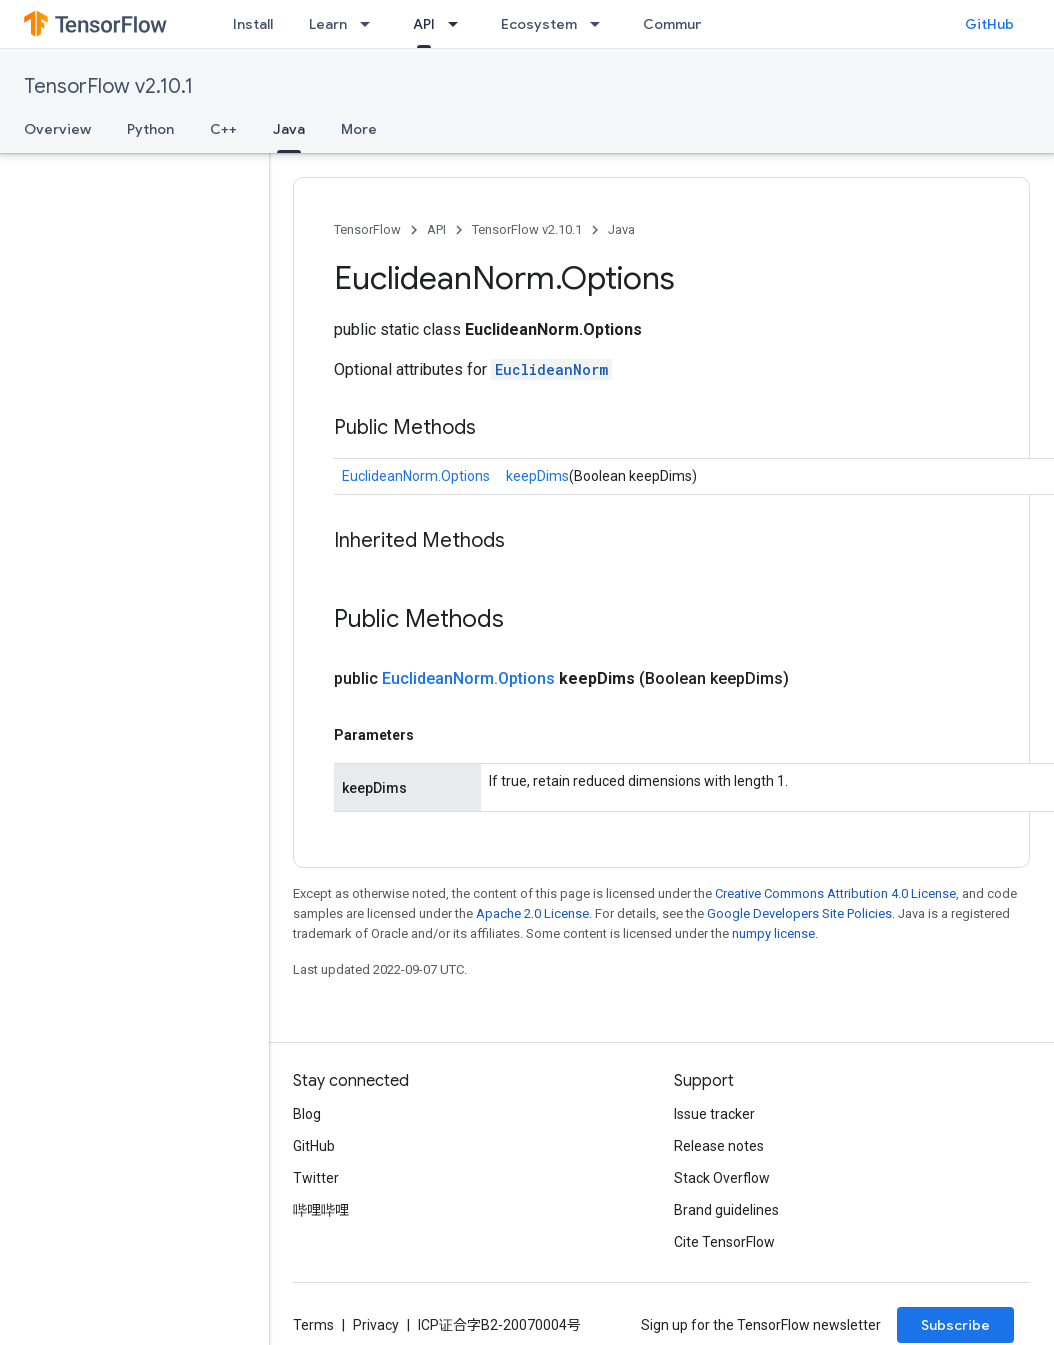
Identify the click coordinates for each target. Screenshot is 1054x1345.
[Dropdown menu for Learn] (371, 24)
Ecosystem (539, 24)
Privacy (376, 1325)
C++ (223, 129)
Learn (328, 24)
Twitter (316, 1178)
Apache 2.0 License (532, 913)
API (436, 229)
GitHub (989, 24)
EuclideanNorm (551, 369)
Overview (57, 129)
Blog (307, 1114)
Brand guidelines (726, 1210)
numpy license (773, 933)
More (359, 129)
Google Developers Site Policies (799, 913)
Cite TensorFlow (724, 1242)
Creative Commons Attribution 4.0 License (835, 893)
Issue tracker (714, 1114)
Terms (313, 1325)
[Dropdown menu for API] (459, 24)
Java (621, 229)
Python (150, 129)
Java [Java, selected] (289, 129)
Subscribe (955, 1325)
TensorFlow (367, 229)
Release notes (719, 1146)
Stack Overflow (722, 1178)
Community (682, 24)
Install (253, 24)
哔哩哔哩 (321, 1210)
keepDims (537, 476)
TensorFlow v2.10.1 (108, 86)
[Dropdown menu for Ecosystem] (601, 24)
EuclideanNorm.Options (416, 476)
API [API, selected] (424, 24)
